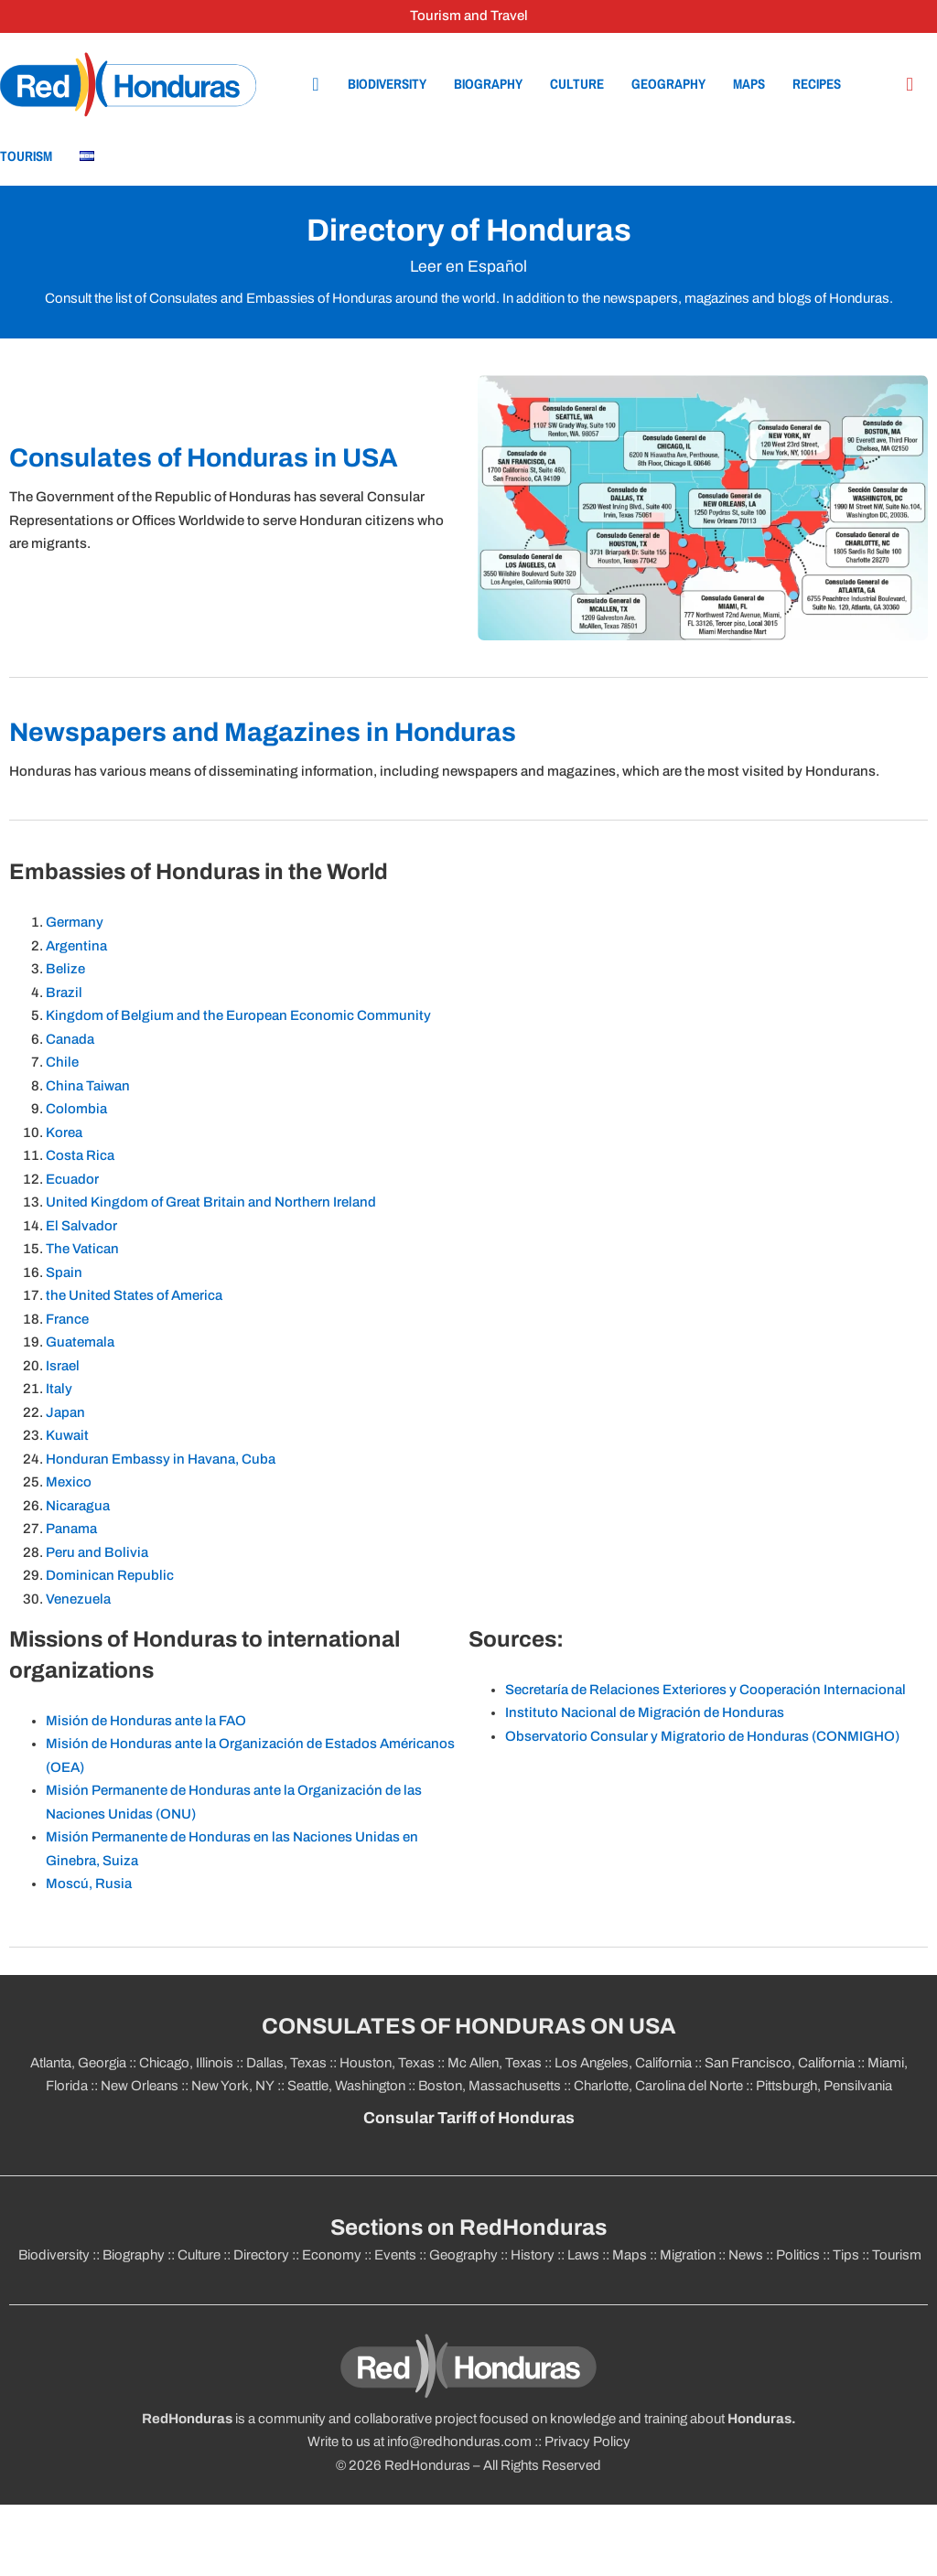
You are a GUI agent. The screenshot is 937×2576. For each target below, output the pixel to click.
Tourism (26, 156)
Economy (331, 2255)
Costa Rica (81, 1155)
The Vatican (82, 1248)
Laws (583, 2255)
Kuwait (67, 1435)
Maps (629, 2255)
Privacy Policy (587, 2441)
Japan (65, 1412)
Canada (71, 1039)
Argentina (78, 946)
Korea (65, 1132)
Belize (67, 968)
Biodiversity (387, 83)
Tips (846, 2255)
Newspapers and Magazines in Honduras (262, 732)
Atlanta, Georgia (78, 2062)
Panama (71, 1528)
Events (395, 2255)
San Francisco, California (780, 2062)
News (745, 2255)
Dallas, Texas (286, 2062)
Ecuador (72, 1179)
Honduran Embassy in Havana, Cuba (162, 1459)
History (533, 2255)
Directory (261, 2255)
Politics (798, 2255)
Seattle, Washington (346, 2085)
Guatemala (80, 1342)
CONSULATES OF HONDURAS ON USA (469, 2026)
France (67, 1319)
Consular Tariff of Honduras (469, 2118)
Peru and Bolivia (97, 1552)
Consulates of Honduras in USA (203, 458)
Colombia (78, 1108)
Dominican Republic (110, 1575)
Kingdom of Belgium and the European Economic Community (240, 1015)
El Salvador (83, 1225)
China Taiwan (89, 1086)
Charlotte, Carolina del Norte (660, 2085)
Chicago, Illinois (186, 2062)
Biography (488, 83)
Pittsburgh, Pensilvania (822, 2085)
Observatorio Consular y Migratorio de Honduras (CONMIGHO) (702, 1736)
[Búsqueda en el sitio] (909, 85)
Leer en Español (468, 266)
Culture (577, 83)
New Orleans (139, 2085)
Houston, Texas (387, 2062)
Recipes (816, 83)
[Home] (128, 84)
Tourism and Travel (469, 15)
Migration (688, 2255)
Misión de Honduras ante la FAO (146, 1720)
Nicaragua (78, 1505)
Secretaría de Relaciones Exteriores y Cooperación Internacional (705, 1689)
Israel (63, 1365)
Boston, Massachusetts (489, 2085)
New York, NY (233, 2085)
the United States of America (134, 1295)
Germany (76, 922)
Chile (63, 1062)
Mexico (69, 1482)
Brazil (65, 992)
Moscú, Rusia (89, 1883)
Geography (668, 83)
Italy (59, 1388)
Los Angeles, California (623, 2062)
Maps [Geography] (749, 83)
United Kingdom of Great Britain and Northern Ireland (211, 1202)
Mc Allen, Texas (494, 2062)
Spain (65, 1272)
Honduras (759, 2418)
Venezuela (78, 1599)
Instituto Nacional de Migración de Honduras (644, 1712)
